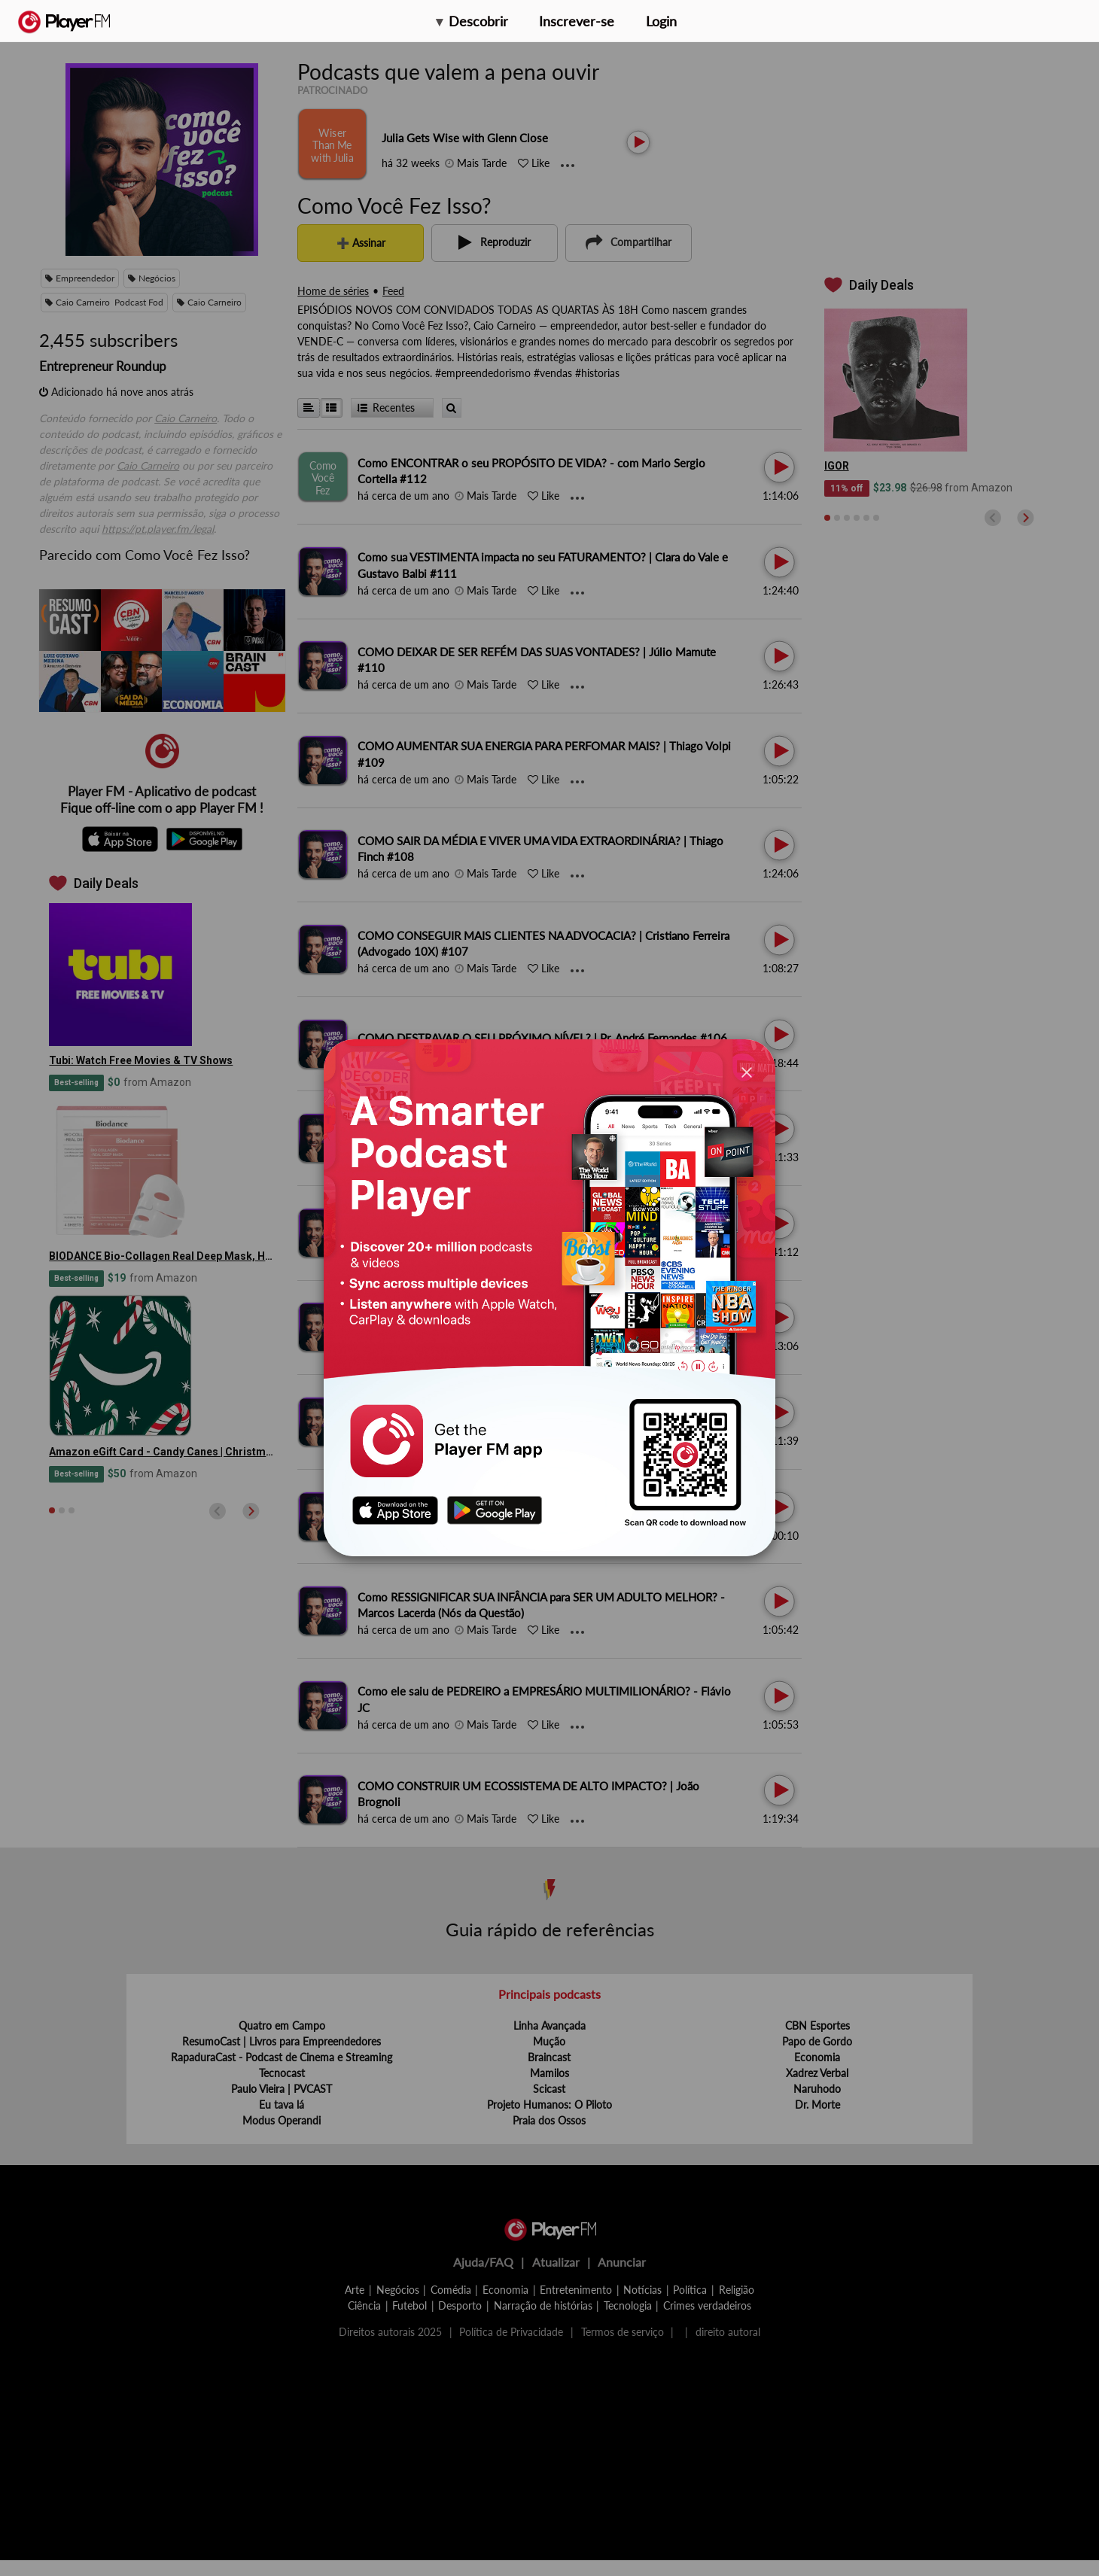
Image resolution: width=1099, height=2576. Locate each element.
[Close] (746, 1071)
